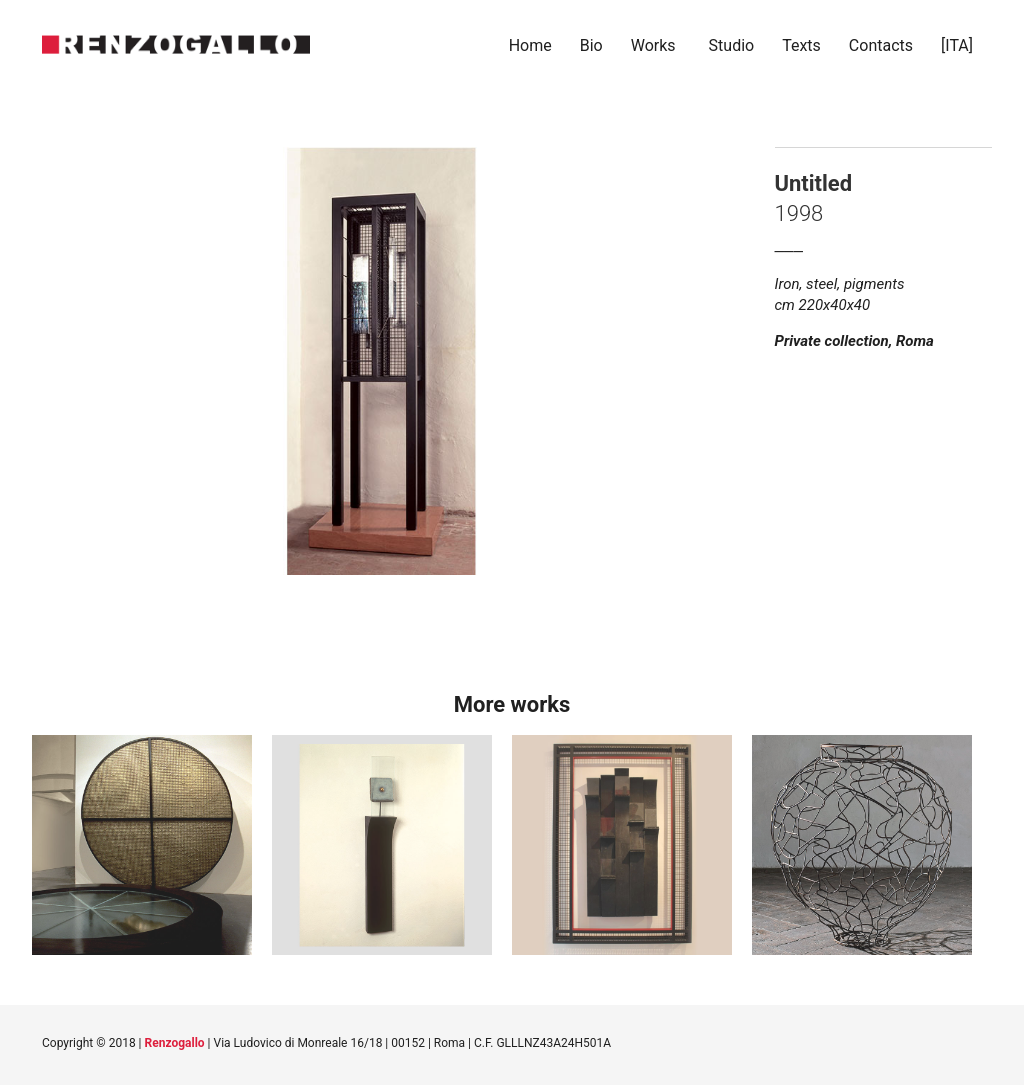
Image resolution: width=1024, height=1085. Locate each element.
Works (653, 45)
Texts (801, 45)
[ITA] (959, 45)
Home (530, 45)
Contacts (881, 45)
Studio (732, 45)
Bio (591, 45)
